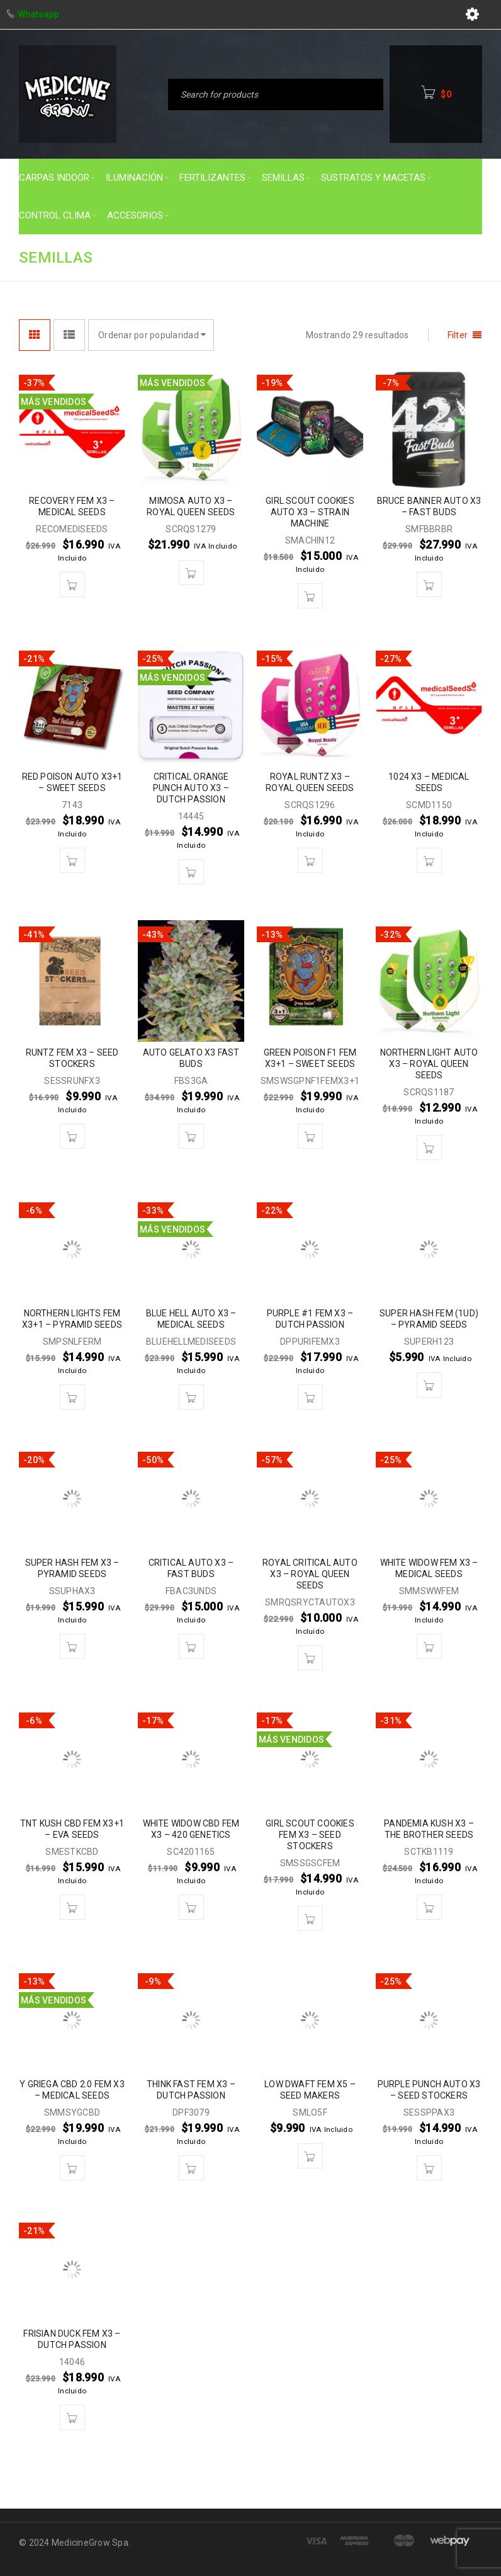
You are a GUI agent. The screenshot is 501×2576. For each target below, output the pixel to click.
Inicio (280, 256)
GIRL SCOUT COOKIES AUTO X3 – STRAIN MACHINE (310, 512)
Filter (458, 335)
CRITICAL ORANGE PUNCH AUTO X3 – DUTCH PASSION (191, 788)
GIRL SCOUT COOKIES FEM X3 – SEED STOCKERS (310, 1834)
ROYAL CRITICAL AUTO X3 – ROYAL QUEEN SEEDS (309, 1574)
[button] (72, 584)
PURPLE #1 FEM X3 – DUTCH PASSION (310, 1319)
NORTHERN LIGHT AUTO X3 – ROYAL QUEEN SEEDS (429, 1063)
